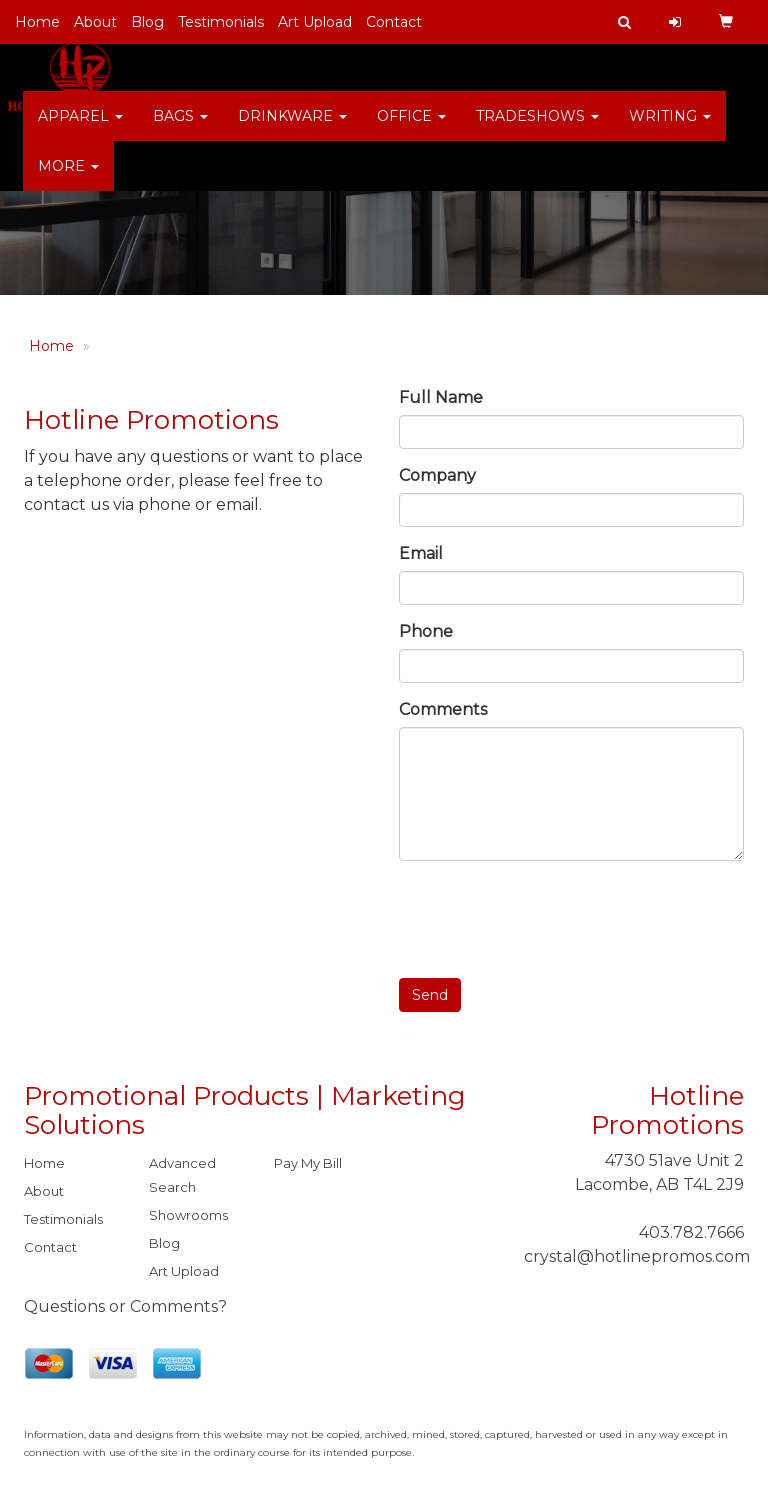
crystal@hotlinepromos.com (637, 1256)
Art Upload (315, 22)
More (68, 180)
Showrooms (188, 1215)
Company (437, 475)
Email (421, 553)
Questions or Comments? (125, 1306)
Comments (443, 709)
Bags (180, 130)
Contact (394, 22)
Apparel (80, 130)
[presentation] (551, 915)
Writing (670, 130)
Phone (426, 631)
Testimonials (221, 22)
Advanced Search (182, 1175)
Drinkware (292, 130)
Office (411, 130)
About (95, 22)
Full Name (441, 397)
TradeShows (537, 130)
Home (37, 22)
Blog (147, 22)
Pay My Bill (308, 1163)
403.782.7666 (691, 1232)
